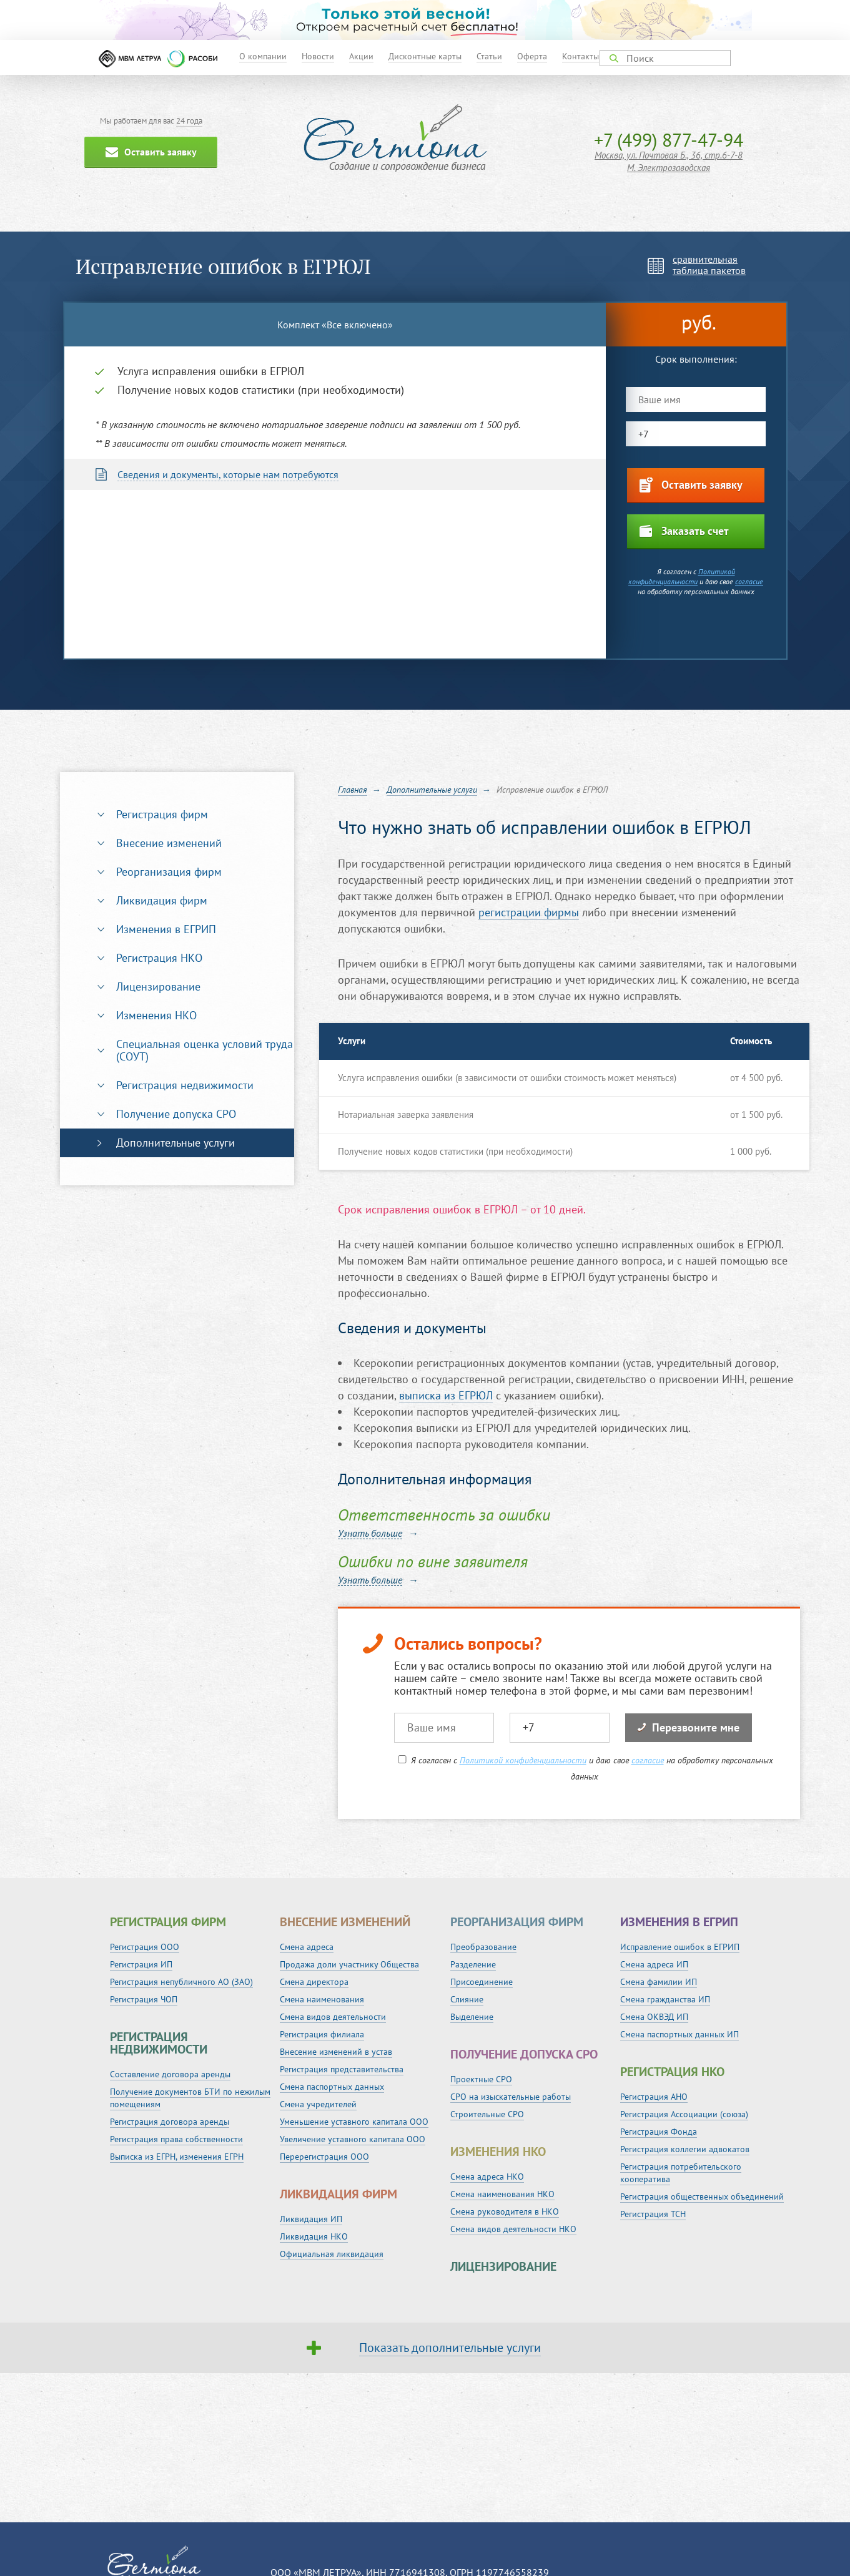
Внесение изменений (169, 843)
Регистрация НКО (159, 958)
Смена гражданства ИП (665, 1999)
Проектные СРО (481, 2079)
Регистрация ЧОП (143, 1999)
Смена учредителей (318, 2104)
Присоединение (481, 1981)
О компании (263, 56)
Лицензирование (158, 986)
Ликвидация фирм (161, 900)
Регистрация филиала (322, 2034)
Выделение (471, 2016)
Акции (361, 56)
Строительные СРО (487, 2114)
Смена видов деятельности (333, 2016)
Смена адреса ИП (654, 1964)
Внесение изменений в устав (336, 2051)
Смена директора (314, 1981)
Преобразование (483, 1946)
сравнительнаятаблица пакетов (709, 264)
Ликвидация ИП (311, 2219)
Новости (318, 56)
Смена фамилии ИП (658, 1981)
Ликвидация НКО (314, 2236)
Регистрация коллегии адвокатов (684, 2149)
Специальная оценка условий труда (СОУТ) (204, 1050)
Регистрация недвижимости (185, 1085)
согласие (749, 581)
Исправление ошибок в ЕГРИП (679, 1946)
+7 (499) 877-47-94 (668, 139)
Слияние (466, 1999)
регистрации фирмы (528, 912)
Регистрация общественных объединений (702, 2196)
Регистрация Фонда (658, 2131)
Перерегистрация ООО (324, 2156)
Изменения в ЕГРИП (166, 929)
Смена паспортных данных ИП (679, 2034)
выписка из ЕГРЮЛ (446, 1395)
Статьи (489, 56)
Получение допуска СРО (176, 1114)
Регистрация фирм (162, 814)
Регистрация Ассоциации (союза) (684, 2114)
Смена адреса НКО (487, 2176)
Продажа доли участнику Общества (349, 1964)
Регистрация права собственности (176, 2139)
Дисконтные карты (425, 56)
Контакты (580, 56)
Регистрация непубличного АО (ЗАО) (181, 1981)
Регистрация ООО (144, 1946)
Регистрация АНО (654, 2096)
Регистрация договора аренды (169, 2121)
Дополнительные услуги (175, 1142)
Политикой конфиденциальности (681, 576)
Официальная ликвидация (331, 2254)
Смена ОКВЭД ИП (654, 2016)
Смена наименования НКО (502, 2194)
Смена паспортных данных (332, 2086)
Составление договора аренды (170, 2074)
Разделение (473, 1964)
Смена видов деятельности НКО (513, 2229)
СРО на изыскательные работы (510, 2096)
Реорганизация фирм (169, 871)
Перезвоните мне (688, 1727)
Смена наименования (322, 1999)
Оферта (532, 56)
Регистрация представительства (341, 2069)
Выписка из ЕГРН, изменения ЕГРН (177, 2156)
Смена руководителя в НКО (504, 2211)
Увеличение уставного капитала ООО (352, 2139)
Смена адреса (307, 1946)
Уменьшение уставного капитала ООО (354, 2121)
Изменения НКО (156, 1015)
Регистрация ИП (141, 1964)
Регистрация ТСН (653, 2214)
